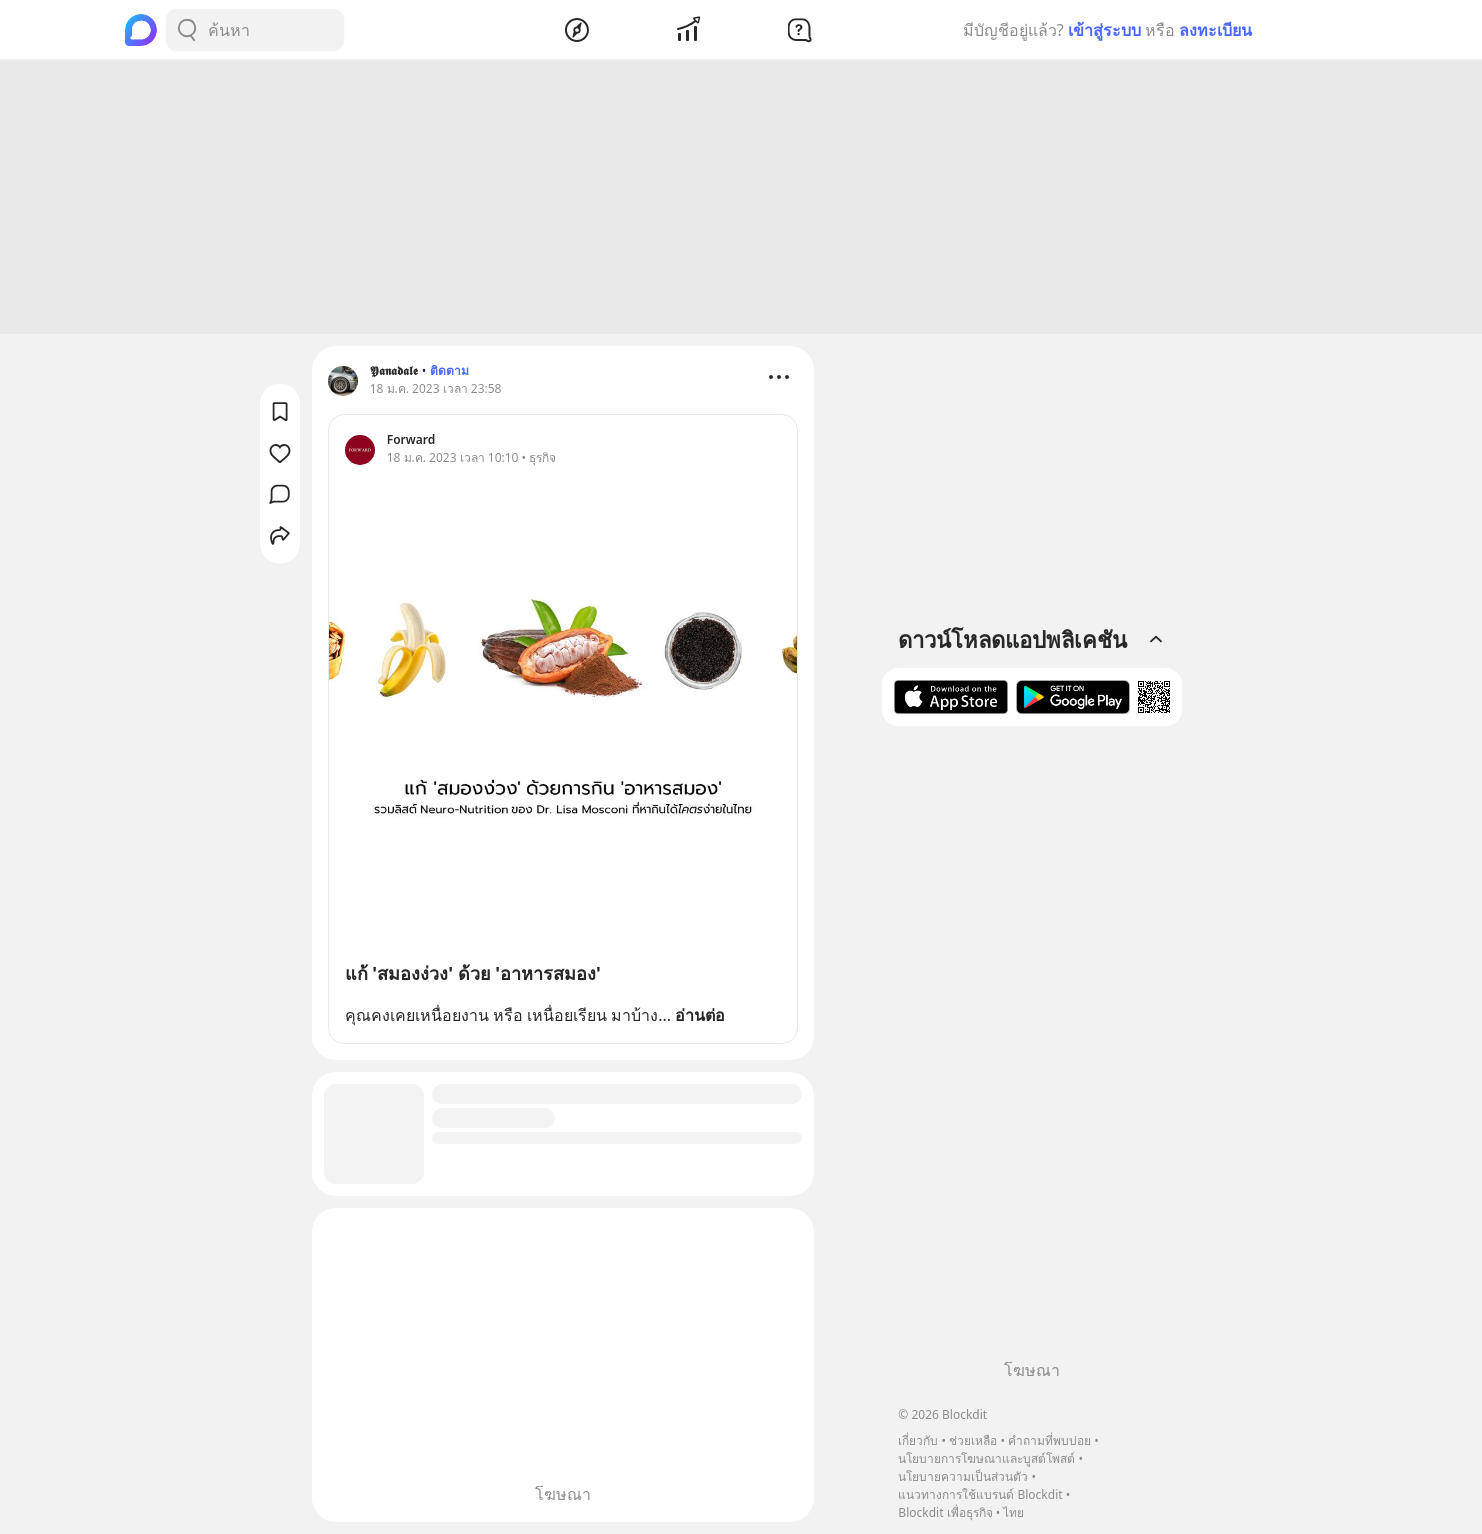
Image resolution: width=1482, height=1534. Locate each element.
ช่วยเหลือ (973, 1440)
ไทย (1013, 1512)
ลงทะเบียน (1215, 30)
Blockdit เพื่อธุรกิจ (945, 1512)
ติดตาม (449, 370)
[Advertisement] (741, 197)
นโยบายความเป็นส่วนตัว (963, 1476)
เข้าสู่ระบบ (1104, 30)
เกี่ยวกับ (918, 1440)
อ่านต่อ (700, 1015)
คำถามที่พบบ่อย (1049, 1440)
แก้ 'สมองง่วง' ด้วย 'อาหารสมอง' (473, 973)
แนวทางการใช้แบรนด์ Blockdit (980, 1494)
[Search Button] (187, 30)
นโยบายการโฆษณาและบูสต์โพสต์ (986, 1458)
